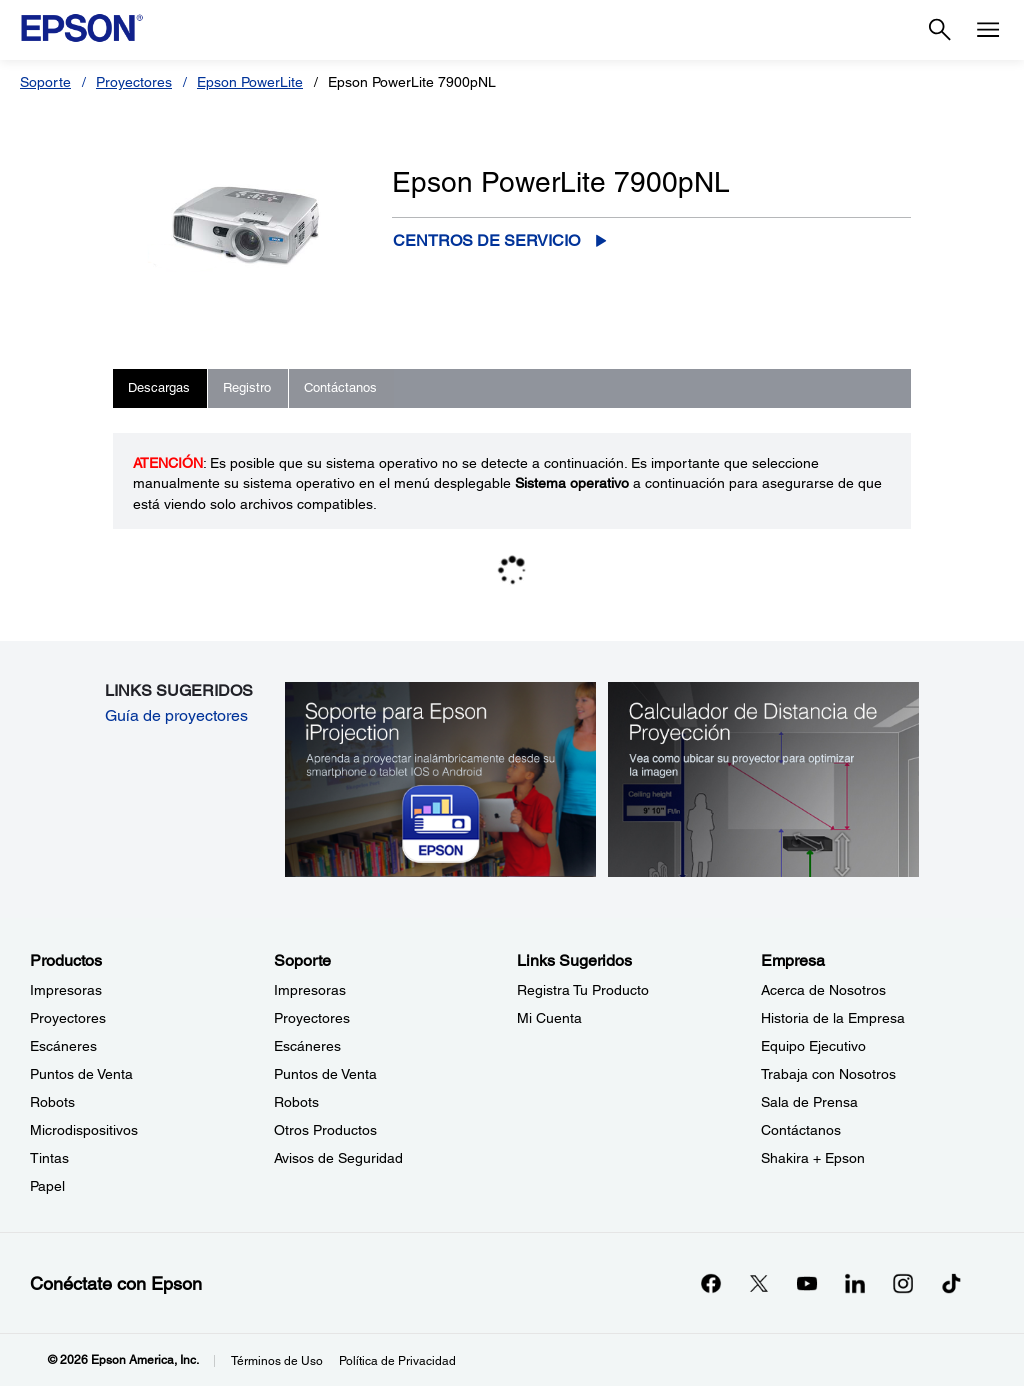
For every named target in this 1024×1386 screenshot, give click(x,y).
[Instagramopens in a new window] (903, 1283)
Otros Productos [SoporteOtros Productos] (325, 1130)
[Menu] (988, 30)
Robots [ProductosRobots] (52, 1102)
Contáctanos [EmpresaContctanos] (801, 1130)
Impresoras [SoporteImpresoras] (310, 990)
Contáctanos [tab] (340, 387)
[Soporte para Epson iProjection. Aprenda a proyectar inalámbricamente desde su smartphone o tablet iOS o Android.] (441, 778)
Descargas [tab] (159, 387)
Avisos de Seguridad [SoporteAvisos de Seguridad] (338, 1158)
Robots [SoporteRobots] (296, 1102)
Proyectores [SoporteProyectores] (312, 1018)
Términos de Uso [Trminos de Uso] (277, 1361)
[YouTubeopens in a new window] (807, 1283)
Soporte (45, 82)
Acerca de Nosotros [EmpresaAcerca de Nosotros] (823, 990)
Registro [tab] (247, 387)
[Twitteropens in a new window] (759, 1283)
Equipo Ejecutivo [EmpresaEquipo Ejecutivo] (813, 1046)
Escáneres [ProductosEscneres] (63, 1046)
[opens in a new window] (951, 1283)
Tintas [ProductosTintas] (49, 1158)
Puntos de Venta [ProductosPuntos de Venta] (81, 1074)
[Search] (940, 30)
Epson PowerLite (250, 82)
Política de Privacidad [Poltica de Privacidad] (397, 1361)
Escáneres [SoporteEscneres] (307, 1046)
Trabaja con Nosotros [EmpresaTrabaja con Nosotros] (828, 1074)
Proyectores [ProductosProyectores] (68, 1018)
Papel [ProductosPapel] (47, 1186)
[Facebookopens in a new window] (711, 1283)
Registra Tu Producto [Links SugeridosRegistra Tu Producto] (583, 990)
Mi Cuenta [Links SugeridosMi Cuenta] (549, 1018)
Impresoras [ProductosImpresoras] (66, 990)
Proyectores (134, 82)
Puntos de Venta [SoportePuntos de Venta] (325, 1074)
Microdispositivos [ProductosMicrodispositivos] (84, 1130)
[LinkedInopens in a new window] (855, 1283)
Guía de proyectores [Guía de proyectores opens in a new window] (176, 715)
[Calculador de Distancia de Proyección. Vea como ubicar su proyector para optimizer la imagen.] (764, 778)
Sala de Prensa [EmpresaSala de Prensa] (809, 1102)
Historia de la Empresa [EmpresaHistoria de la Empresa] (833, 1018)
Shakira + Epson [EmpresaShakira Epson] (813, 1158)
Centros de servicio (486, 240)
